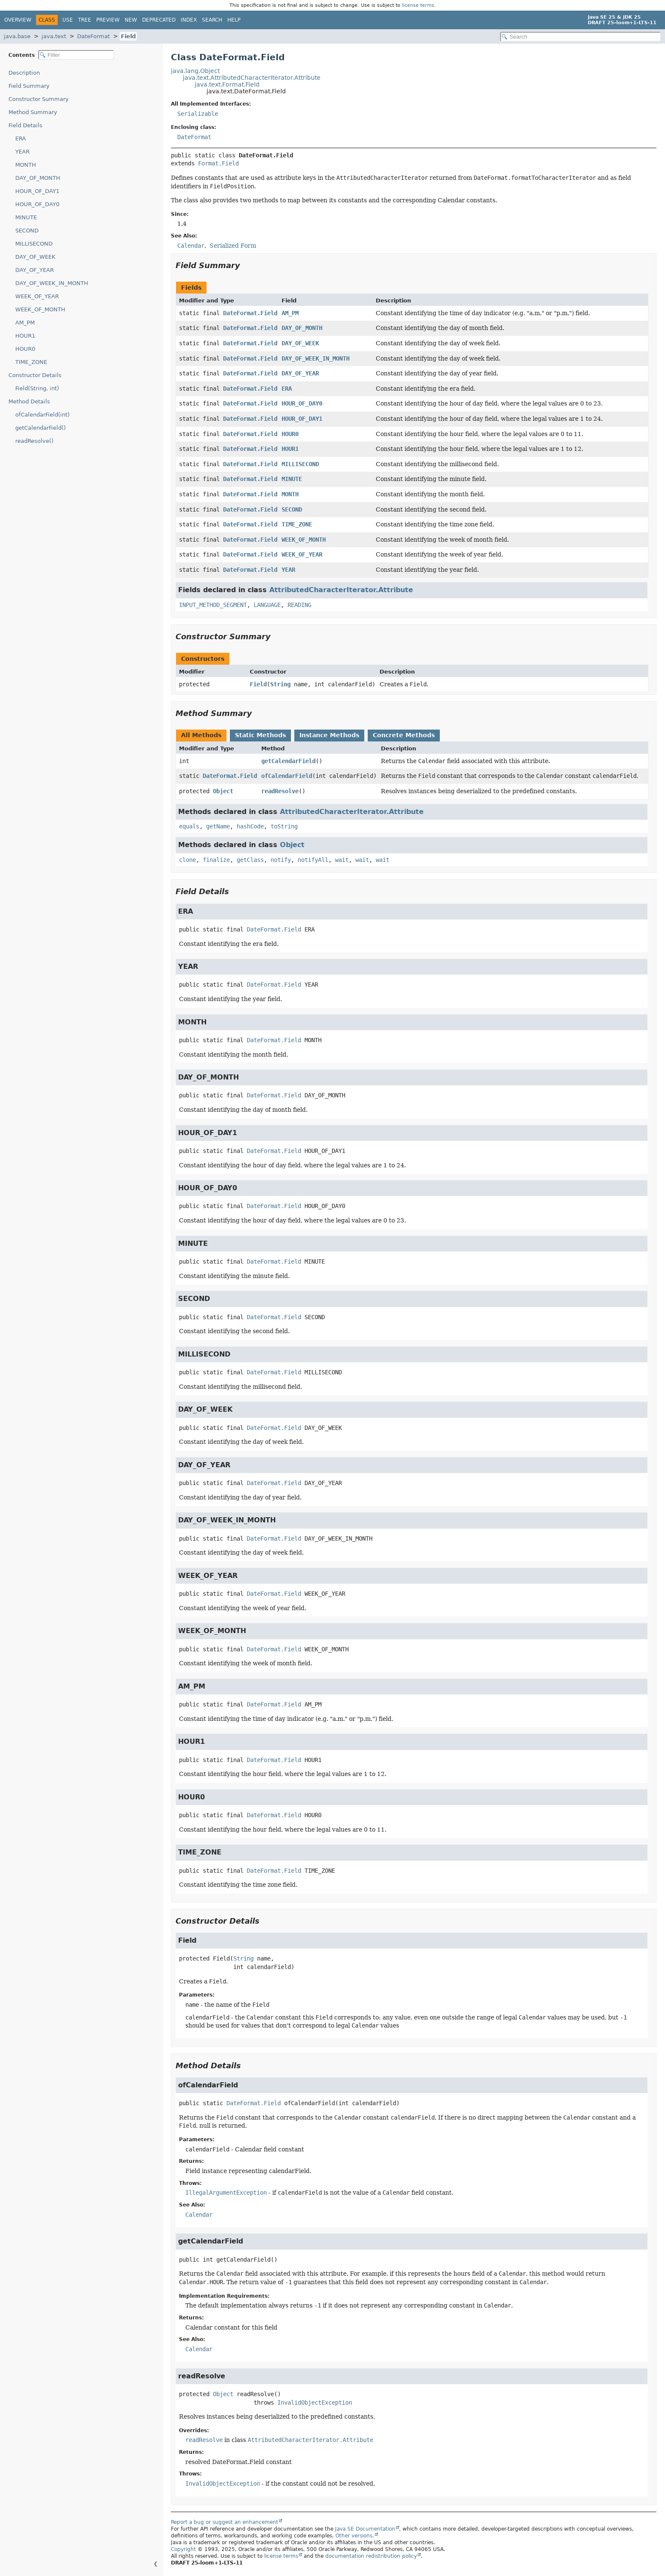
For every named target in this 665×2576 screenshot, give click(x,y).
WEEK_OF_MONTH (40, 309)
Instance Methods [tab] (329, 735)
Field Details (25, 125)
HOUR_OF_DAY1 (37, 191)
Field (128, 36)
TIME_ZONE (31, 362)
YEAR (22, 151)
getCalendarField (288, 761)
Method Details (29, 401)
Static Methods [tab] (260, 735)
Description (24, 73)
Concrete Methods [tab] (404, 735)
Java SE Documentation (365, 2529)
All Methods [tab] (201, 735)
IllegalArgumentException (226, 2192)
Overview (17, 20)
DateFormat (93, 36)
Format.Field (218, 163)
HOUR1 (25, 336)
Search (212, 20)
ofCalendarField (286, 775)
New (131, 20)
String (280, 684)
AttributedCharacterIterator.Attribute (341, 590)
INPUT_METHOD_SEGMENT (213, 604)
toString (284, 826)
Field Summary (29, 86)
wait (342, 859)
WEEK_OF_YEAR (37, 296)
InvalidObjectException (314, 2402)
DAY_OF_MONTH (37, 178)
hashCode (250, 826)
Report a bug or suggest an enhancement (224, 2522)
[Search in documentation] (580, 37)
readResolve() (34, 441)
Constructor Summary (38, 99)
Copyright (183, 2549)
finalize (216, 859)
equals (189, 826)
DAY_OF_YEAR (34, 270)
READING (299, 604)
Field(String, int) (37, 388)
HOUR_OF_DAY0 (37, 204)
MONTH (25, 165)
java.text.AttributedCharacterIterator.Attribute (252, 77)
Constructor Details (34, 375)
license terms (418, 5)
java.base (17, 36)
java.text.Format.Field (227, 84)
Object (223, 791)
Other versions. (354, 2536)
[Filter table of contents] (76, 55)
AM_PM (25, 322)
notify (281, 859)
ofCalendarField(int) (42, 414)
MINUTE (26, 217)
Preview (108, 20)
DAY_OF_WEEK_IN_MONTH (51, 283)
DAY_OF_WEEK (35, 257)
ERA (20, 138)
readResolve (280, 791)
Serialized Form (233, 245)
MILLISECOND (34, 244)
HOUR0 (25, 349)
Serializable (197, 113)
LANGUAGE (267, 604)
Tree (84, 20)
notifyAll (313, 859)
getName (218, 826)
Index (189, 20)
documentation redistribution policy (371, 2556)
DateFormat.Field (250, 313)
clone (187, 859)
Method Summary (32, 112)
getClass (250, 859)
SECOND (27, 230)
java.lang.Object (195, 70)
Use (67, 20)
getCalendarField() (40, 428)
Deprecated (159, 20)
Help (233, 20)
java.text (54, 36)
